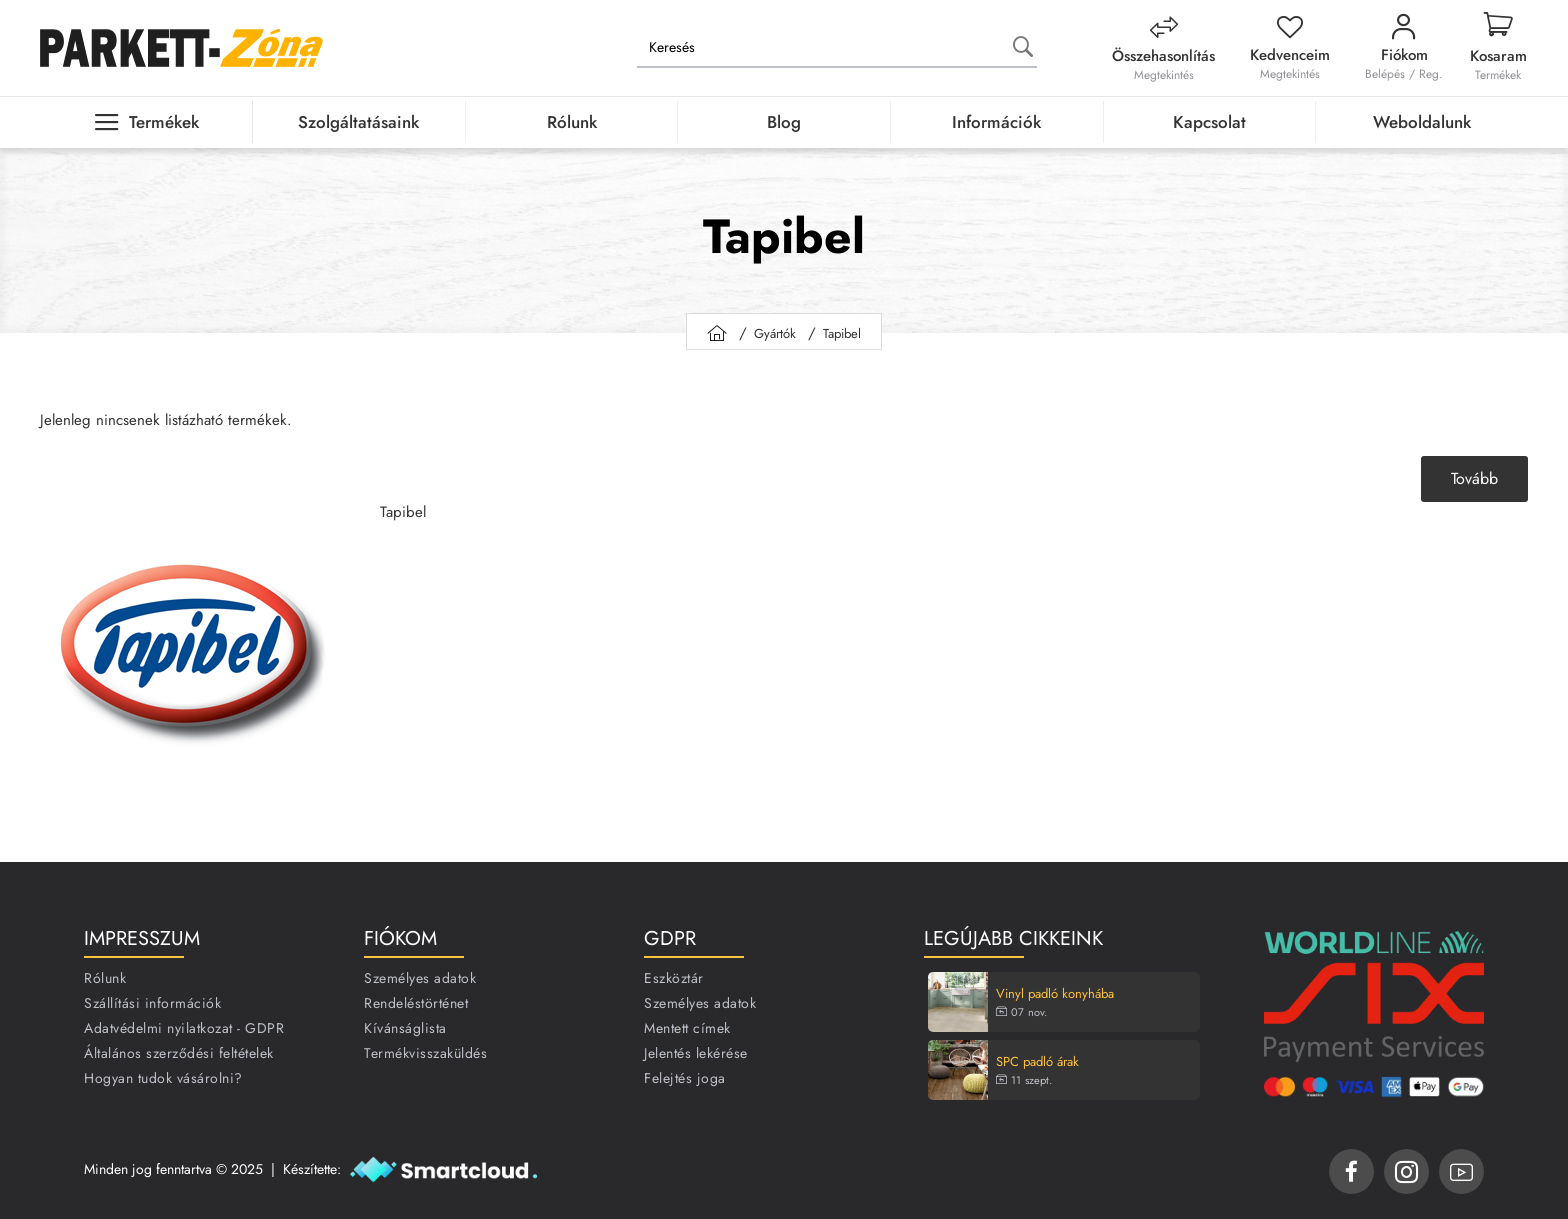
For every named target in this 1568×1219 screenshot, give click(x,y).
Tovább (1474, 478)
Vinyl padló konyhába (1055, 994)
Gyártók (775, 333)
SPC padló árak (1037, 1062)
